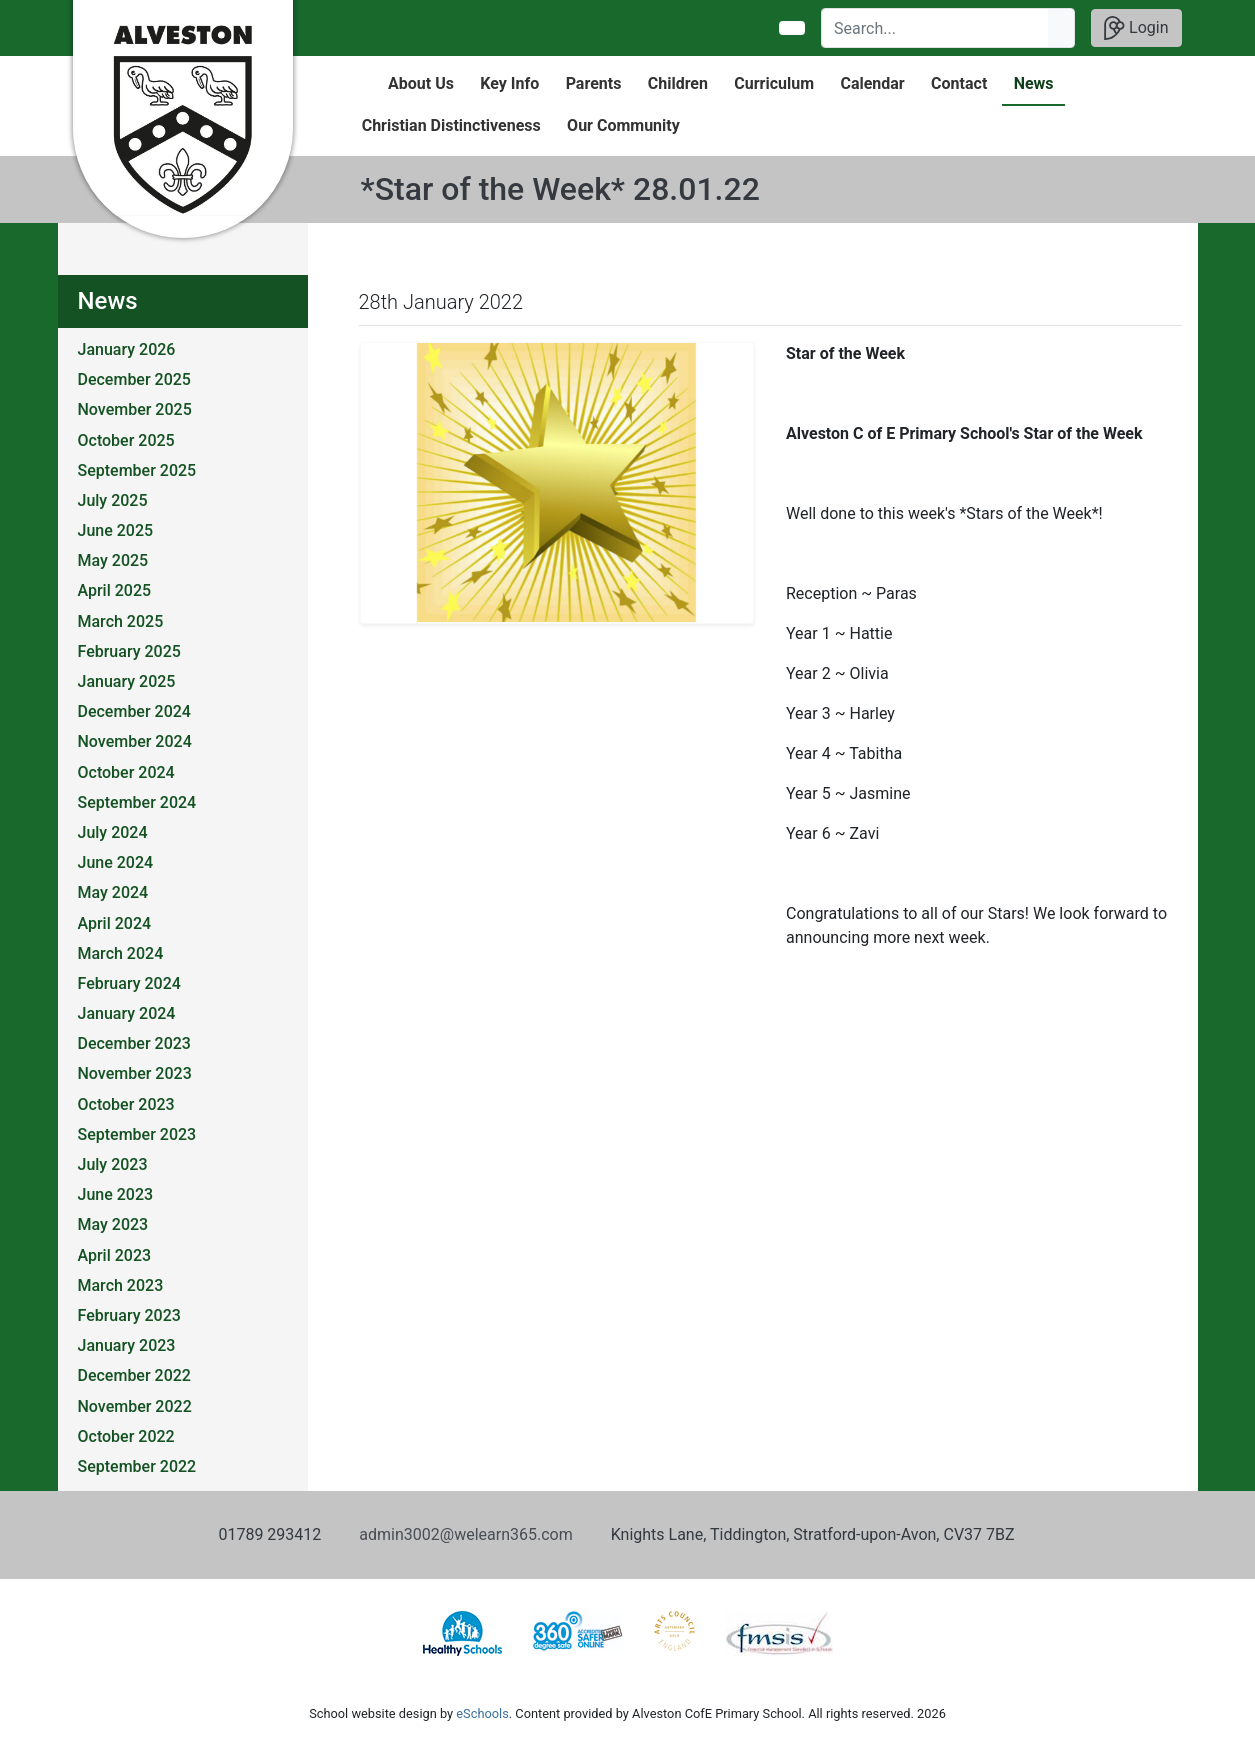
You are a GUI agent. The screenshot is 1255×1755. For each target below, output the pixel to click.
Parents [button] (594, 83)
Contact (959, 83)
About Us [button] (421, 83)
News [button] (1034, 83)
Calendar (872, 83)
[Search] (935, 28)
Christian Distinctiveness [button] (451, 125)
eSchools (482, 1713)
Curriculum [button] (774, 83)
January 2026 (127, 349)
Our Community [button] (623, 125)
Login (1136, 28)
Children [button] (678, 83)
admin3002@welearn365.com (465, 1534)
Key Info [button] (509, 83)
